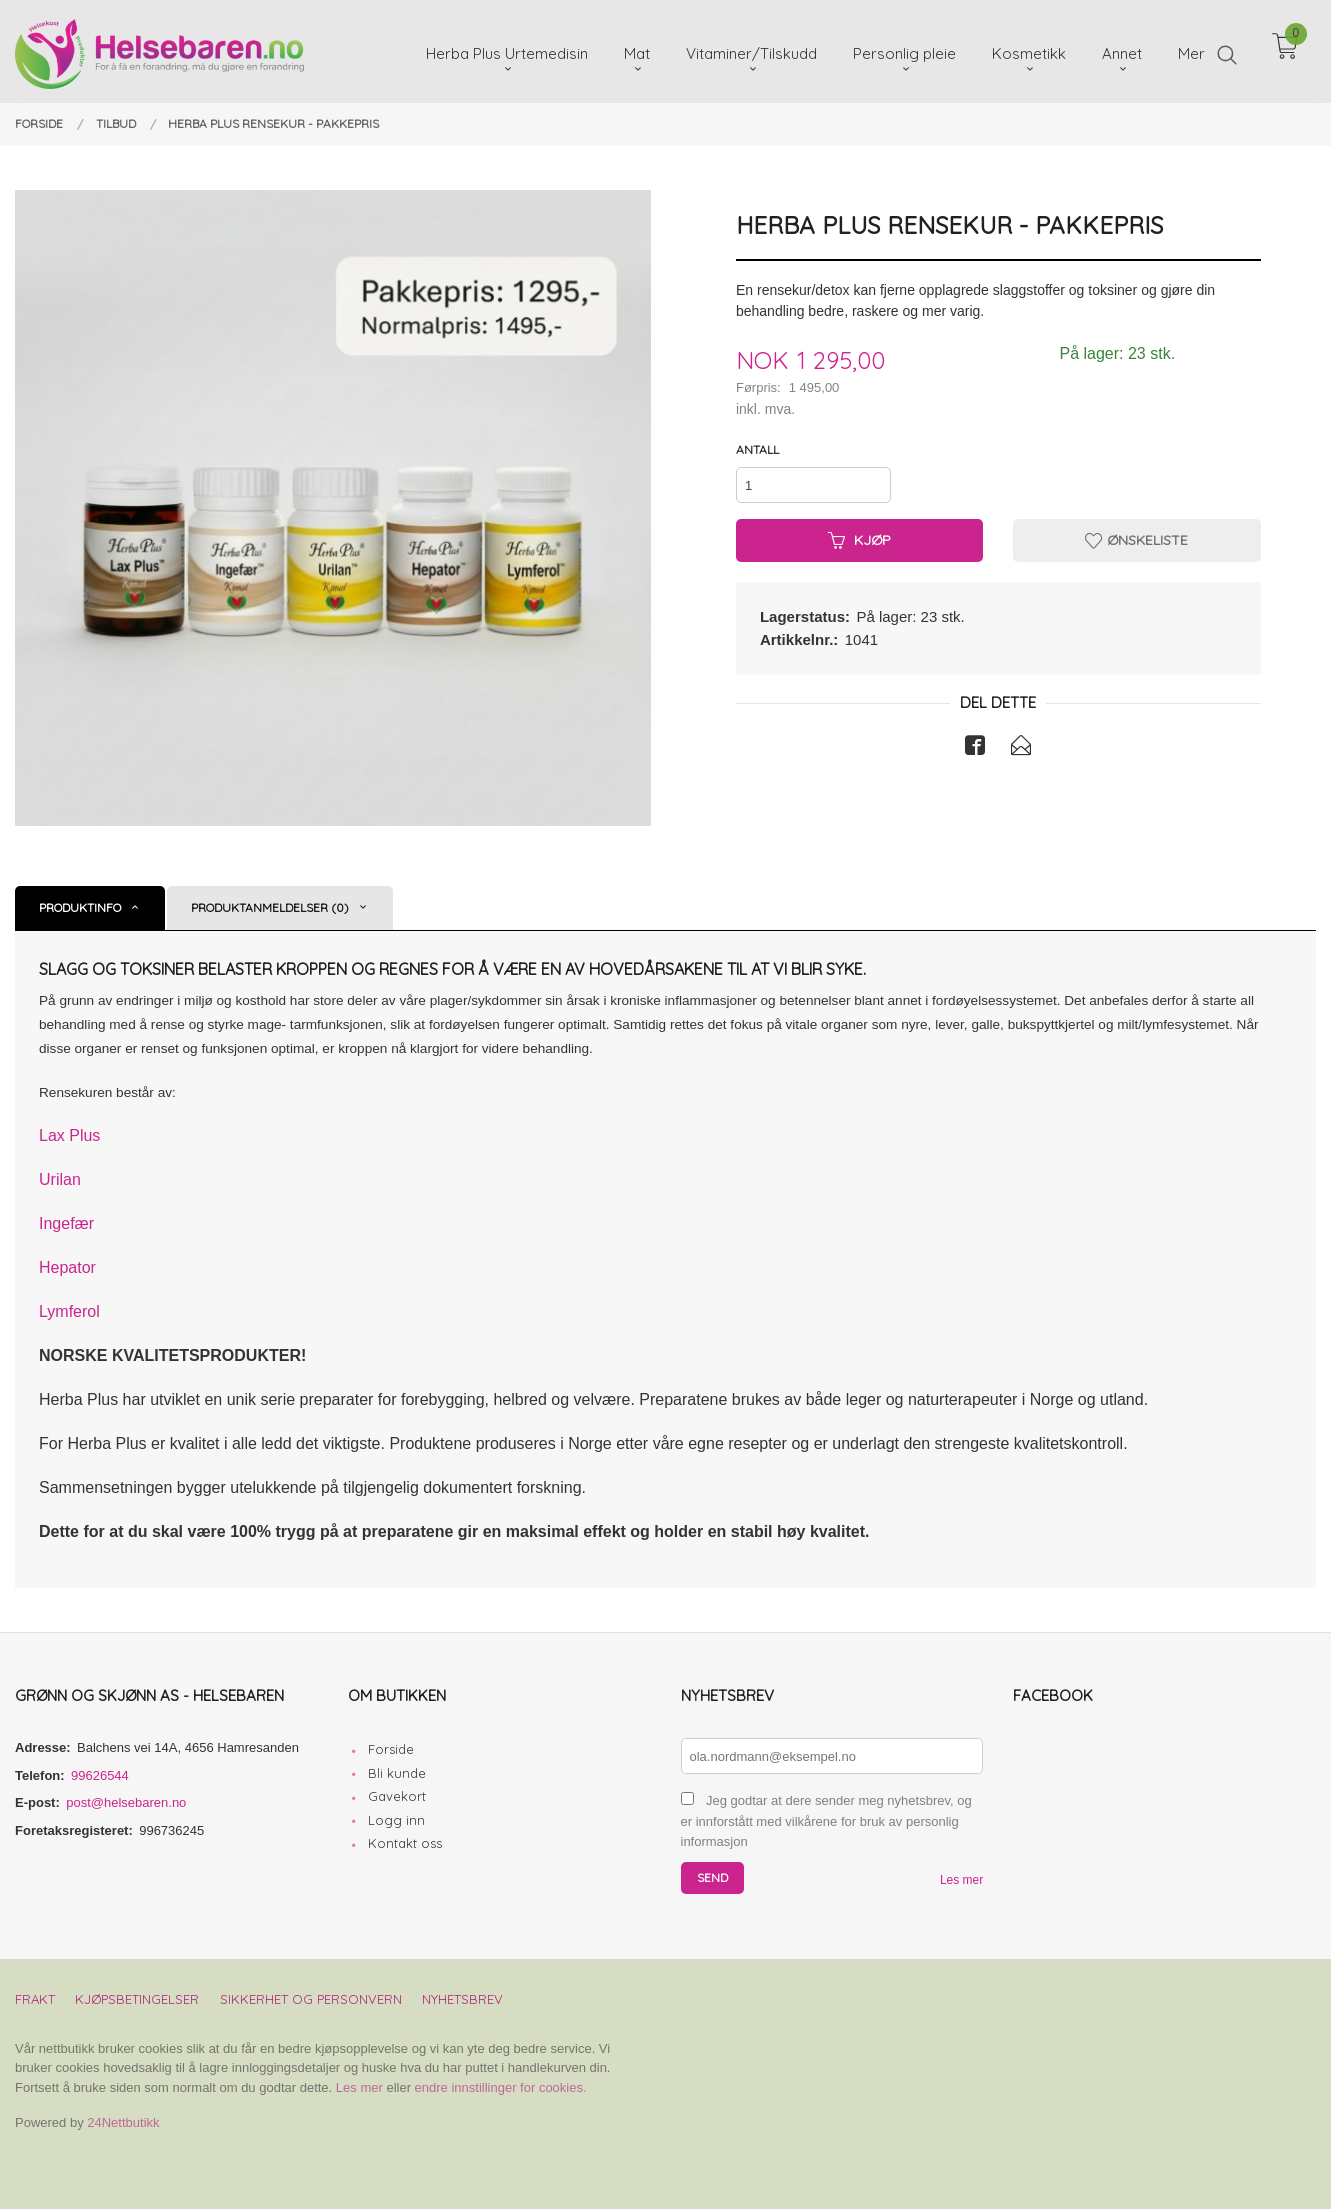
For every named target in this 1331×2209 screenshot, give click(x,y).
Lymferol (69, 1311)
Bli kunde (397, 1773)
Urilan (60, 1179)
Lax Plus (69, 1135)
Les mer (961, 1880)
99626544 (100, 1775)
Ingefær (66, 1223)
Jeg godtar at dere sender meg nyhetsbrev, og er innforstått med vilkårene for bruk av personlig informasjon (826, 1821)
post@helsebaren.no (126, 1802)
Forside (391, 1749)
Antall (757, 449)
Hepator (67, 1267)
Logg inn (396, 1820)
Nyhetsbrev (462, 1999)
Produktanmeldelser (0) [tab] (270, 907)
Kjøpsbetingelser (137, 1999)
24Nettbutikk (123, 2122)
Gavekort (397, 1796)
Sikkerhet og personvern (311, 1999)
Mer (1191, 50)
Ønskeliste (1136, 540)
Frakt (35, 1999)
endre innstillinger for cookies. (501, 2087)
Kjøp (859, 540)
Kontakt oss (405, 1843)
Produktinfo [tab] (80, 907)
